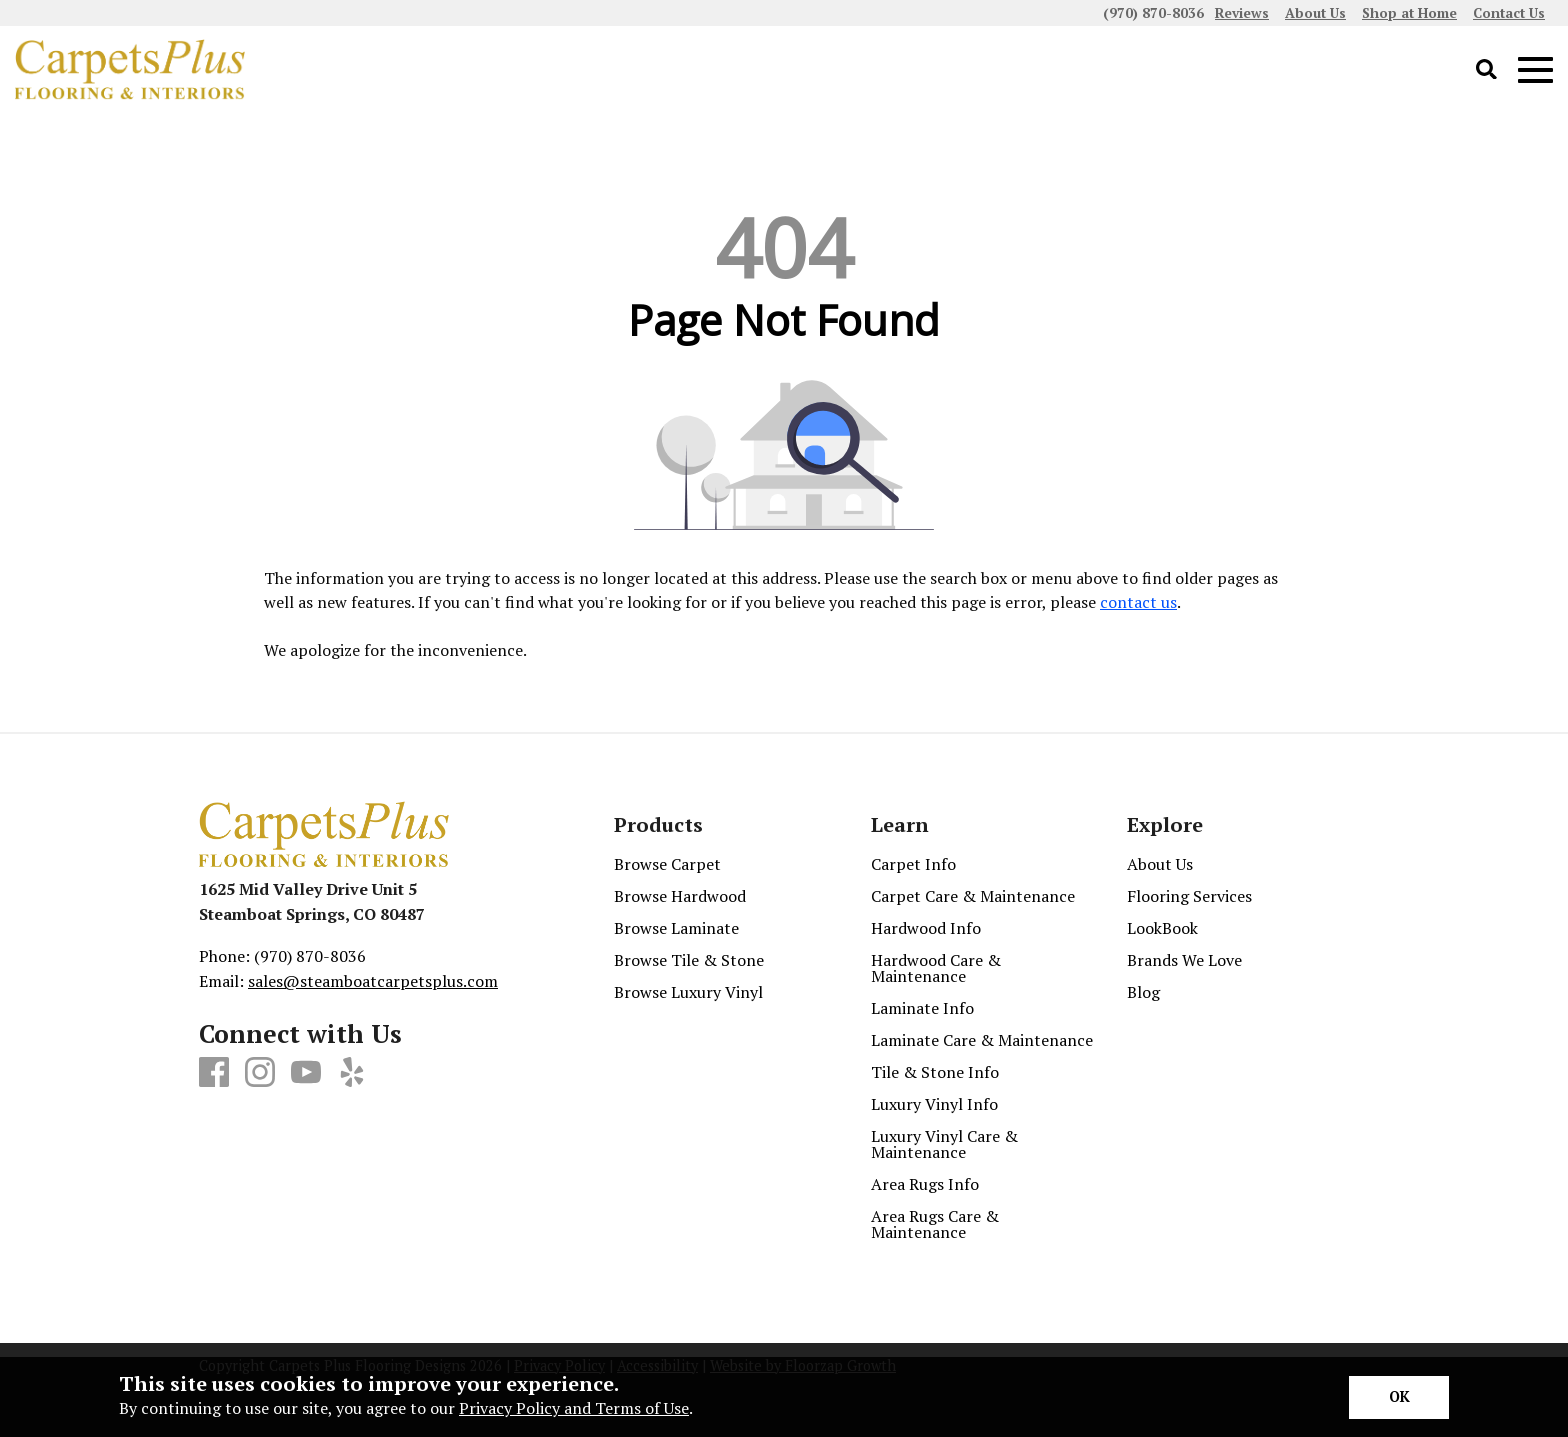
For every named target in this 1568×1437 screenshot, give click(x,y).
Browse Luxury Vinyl (688, 992)
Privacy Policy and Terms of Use (574, 1408)
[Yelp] (352, 1073)
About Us (1160, 864)
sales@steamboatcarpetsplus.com (373, 981)
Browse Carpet (667, 864)
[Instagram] (260, 1073)
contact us (1138, 602)
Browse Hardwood (680, 896)
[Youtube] (306, 1073)
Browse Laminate (676, 928)
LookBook (1162, 928)
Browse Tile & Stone (689, 960)
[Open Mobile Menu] (1535, 70)
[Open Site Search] (1486, 70)
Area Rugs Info (925, 1184)
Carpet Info (913, 864)
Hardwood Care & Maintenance (936, 968)
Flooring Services (1189, 896)
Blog (1143, 992)
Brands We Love (1184, 960)
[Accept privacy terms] (1399, 1397)
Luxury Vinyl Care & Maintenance (944, 1144)
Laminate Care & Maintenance (982, 1040)
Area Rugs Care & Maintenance (935, 1224)
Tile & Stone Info (935, 1072)
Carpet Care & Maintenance (973, 896)
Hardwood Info (926, 928)
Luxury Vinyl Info (934, 1104)
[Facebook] (214, 1073)
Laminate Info (922, 1008)
